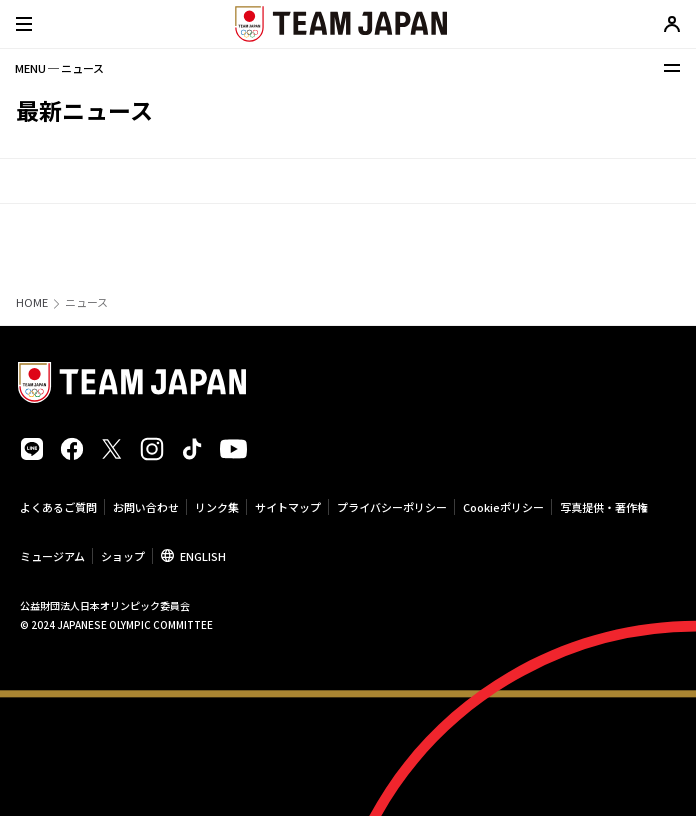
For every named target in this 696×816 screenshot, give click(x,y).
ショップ (123, 556)
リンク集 (217, 507)
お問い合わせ (146, 507)
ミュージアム (52, 556)
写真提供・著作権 (604, 507)
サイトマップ (288, 507)
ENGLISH (203, 556)
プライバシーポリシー (392, 507)
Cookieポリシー (503, 507)
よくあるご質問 (58, 507)
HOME (32, 302)
